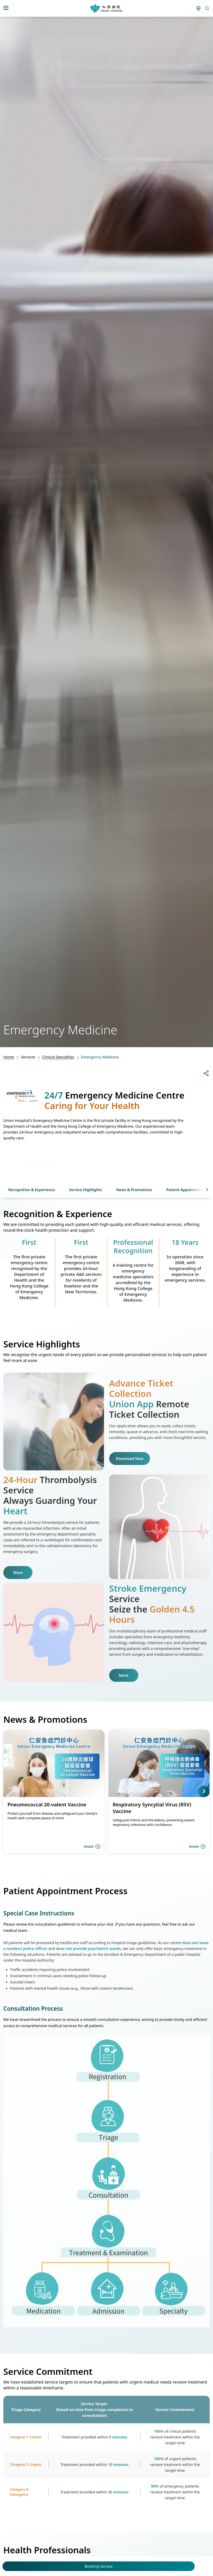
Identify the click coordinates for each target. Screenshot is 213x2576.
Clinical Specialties (58, 1056)
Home (8, 1056)
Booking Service (99, 2566)
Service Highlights (85, 1189)
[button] (207, 1189)
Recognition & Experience (31, 1189)
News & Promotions (134, 1189)
